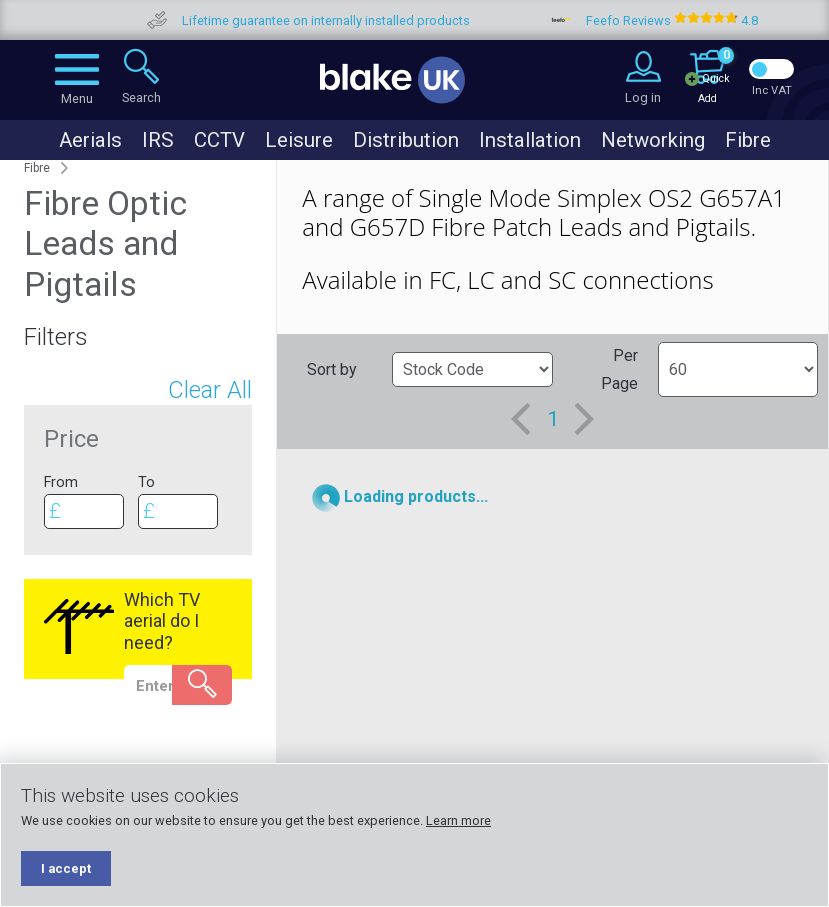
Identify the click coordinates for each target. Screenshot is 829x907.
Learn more (458, 820)
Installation (530, 140)
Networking (653, 140)
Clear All (210, 390)
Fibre (748, 140)
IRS (158, 140)
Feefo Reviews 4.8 (709, 20)
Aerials (90, 140)
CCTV (219, 140)
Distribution (406, 140)
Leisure (299, 140)
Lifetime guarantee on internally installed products (363, 20)
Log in (643, 97)
